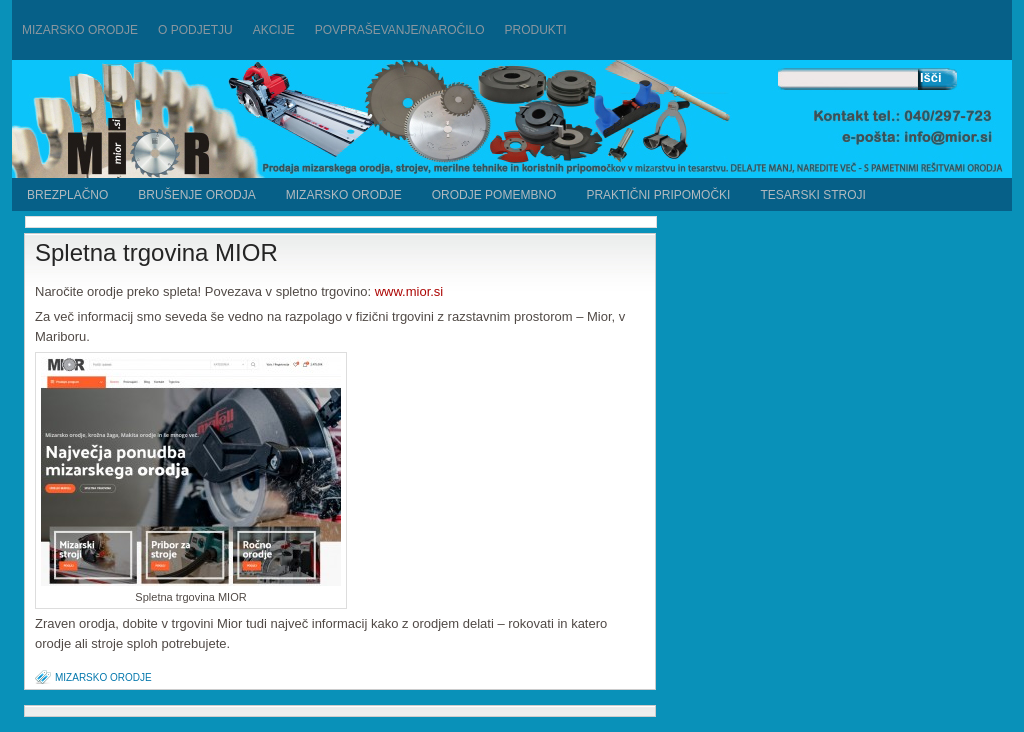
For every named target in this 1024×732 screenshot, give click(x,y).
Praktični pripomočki (658, 195)
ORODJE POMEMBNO (494, 195)
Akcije (274, 30)
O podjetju (195, 30)
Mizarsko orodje (80, 30)
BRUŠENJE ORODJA (196, 195)
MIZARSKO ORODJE (344, 195)
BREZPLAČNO (67, 195)
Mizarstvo (224, 122)
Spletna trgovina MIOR (156, 252)
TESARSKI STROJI (812, 195)
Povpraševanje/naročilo (400, 30)
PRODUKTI (536, 30)
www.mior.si (409, 291)
